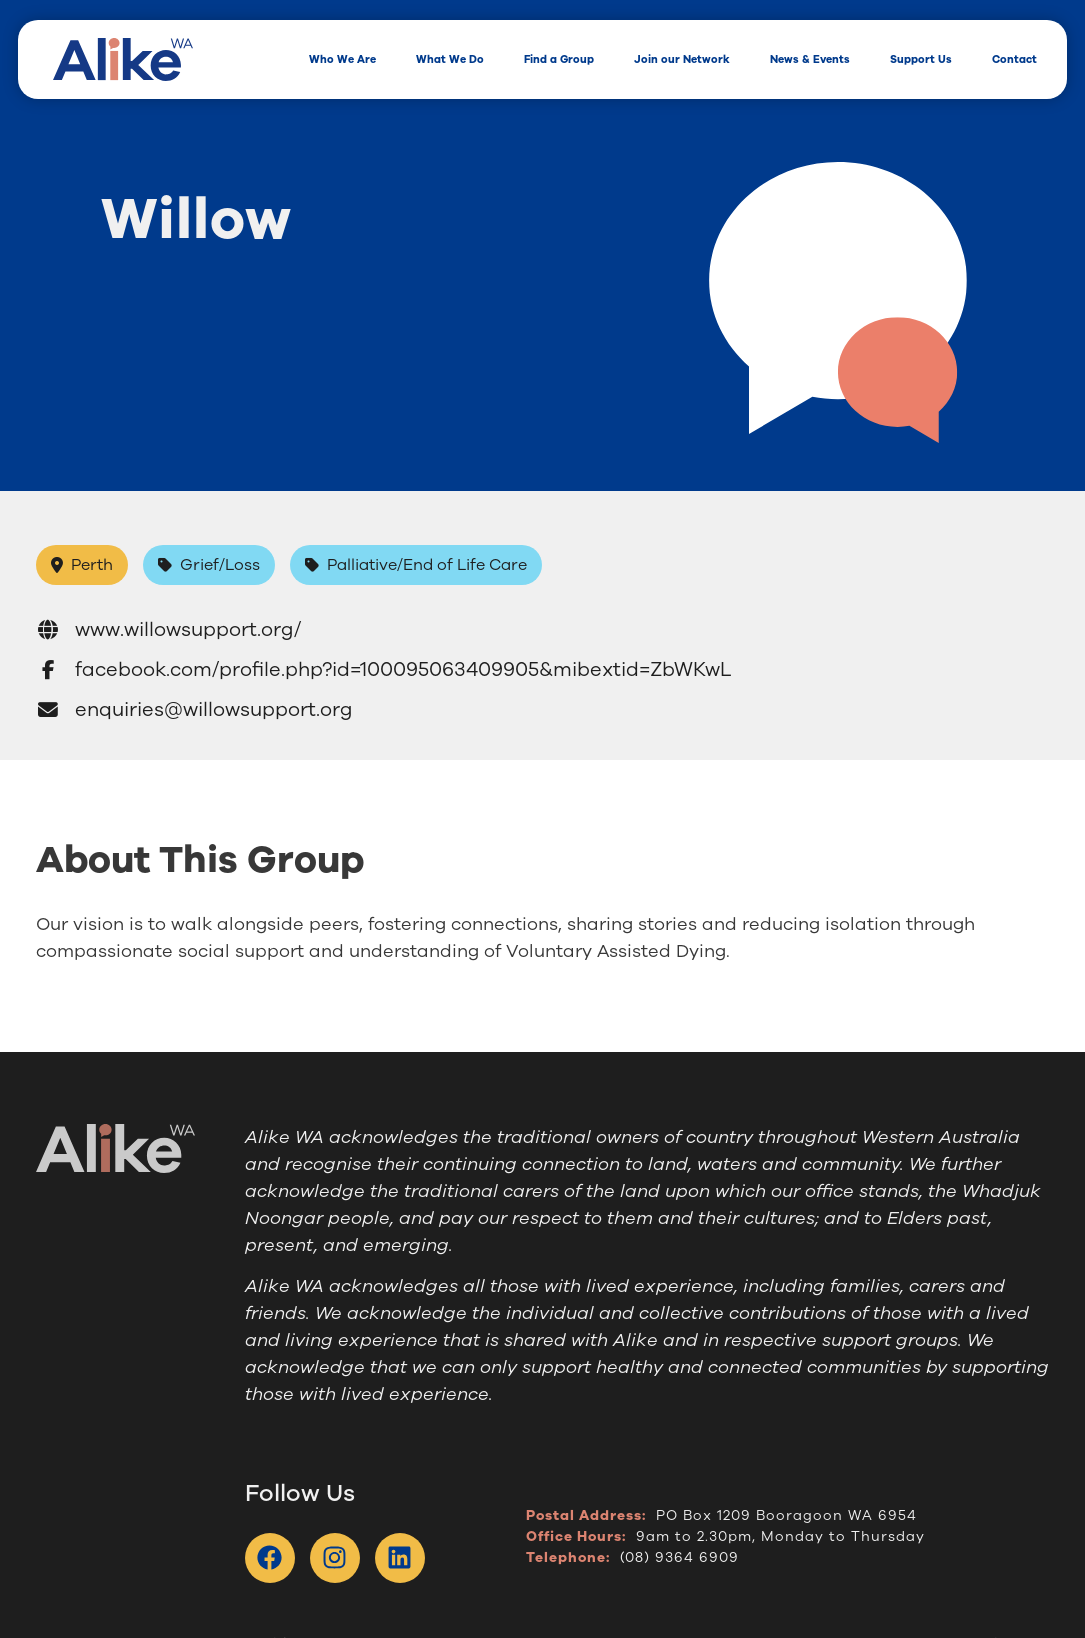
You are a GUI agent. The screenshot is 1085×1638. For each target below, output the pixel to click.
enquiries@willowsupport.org (194, 709)
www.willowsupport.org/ (168, 629)
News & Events (810, 59)
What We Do (450, 59)
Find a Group (559, 59)
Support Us (921, 59)
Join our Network (682, 59)
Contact (1014, 59)
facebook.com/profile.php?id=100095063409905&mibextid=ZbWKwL (384, 669)
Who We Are (342, 59)
